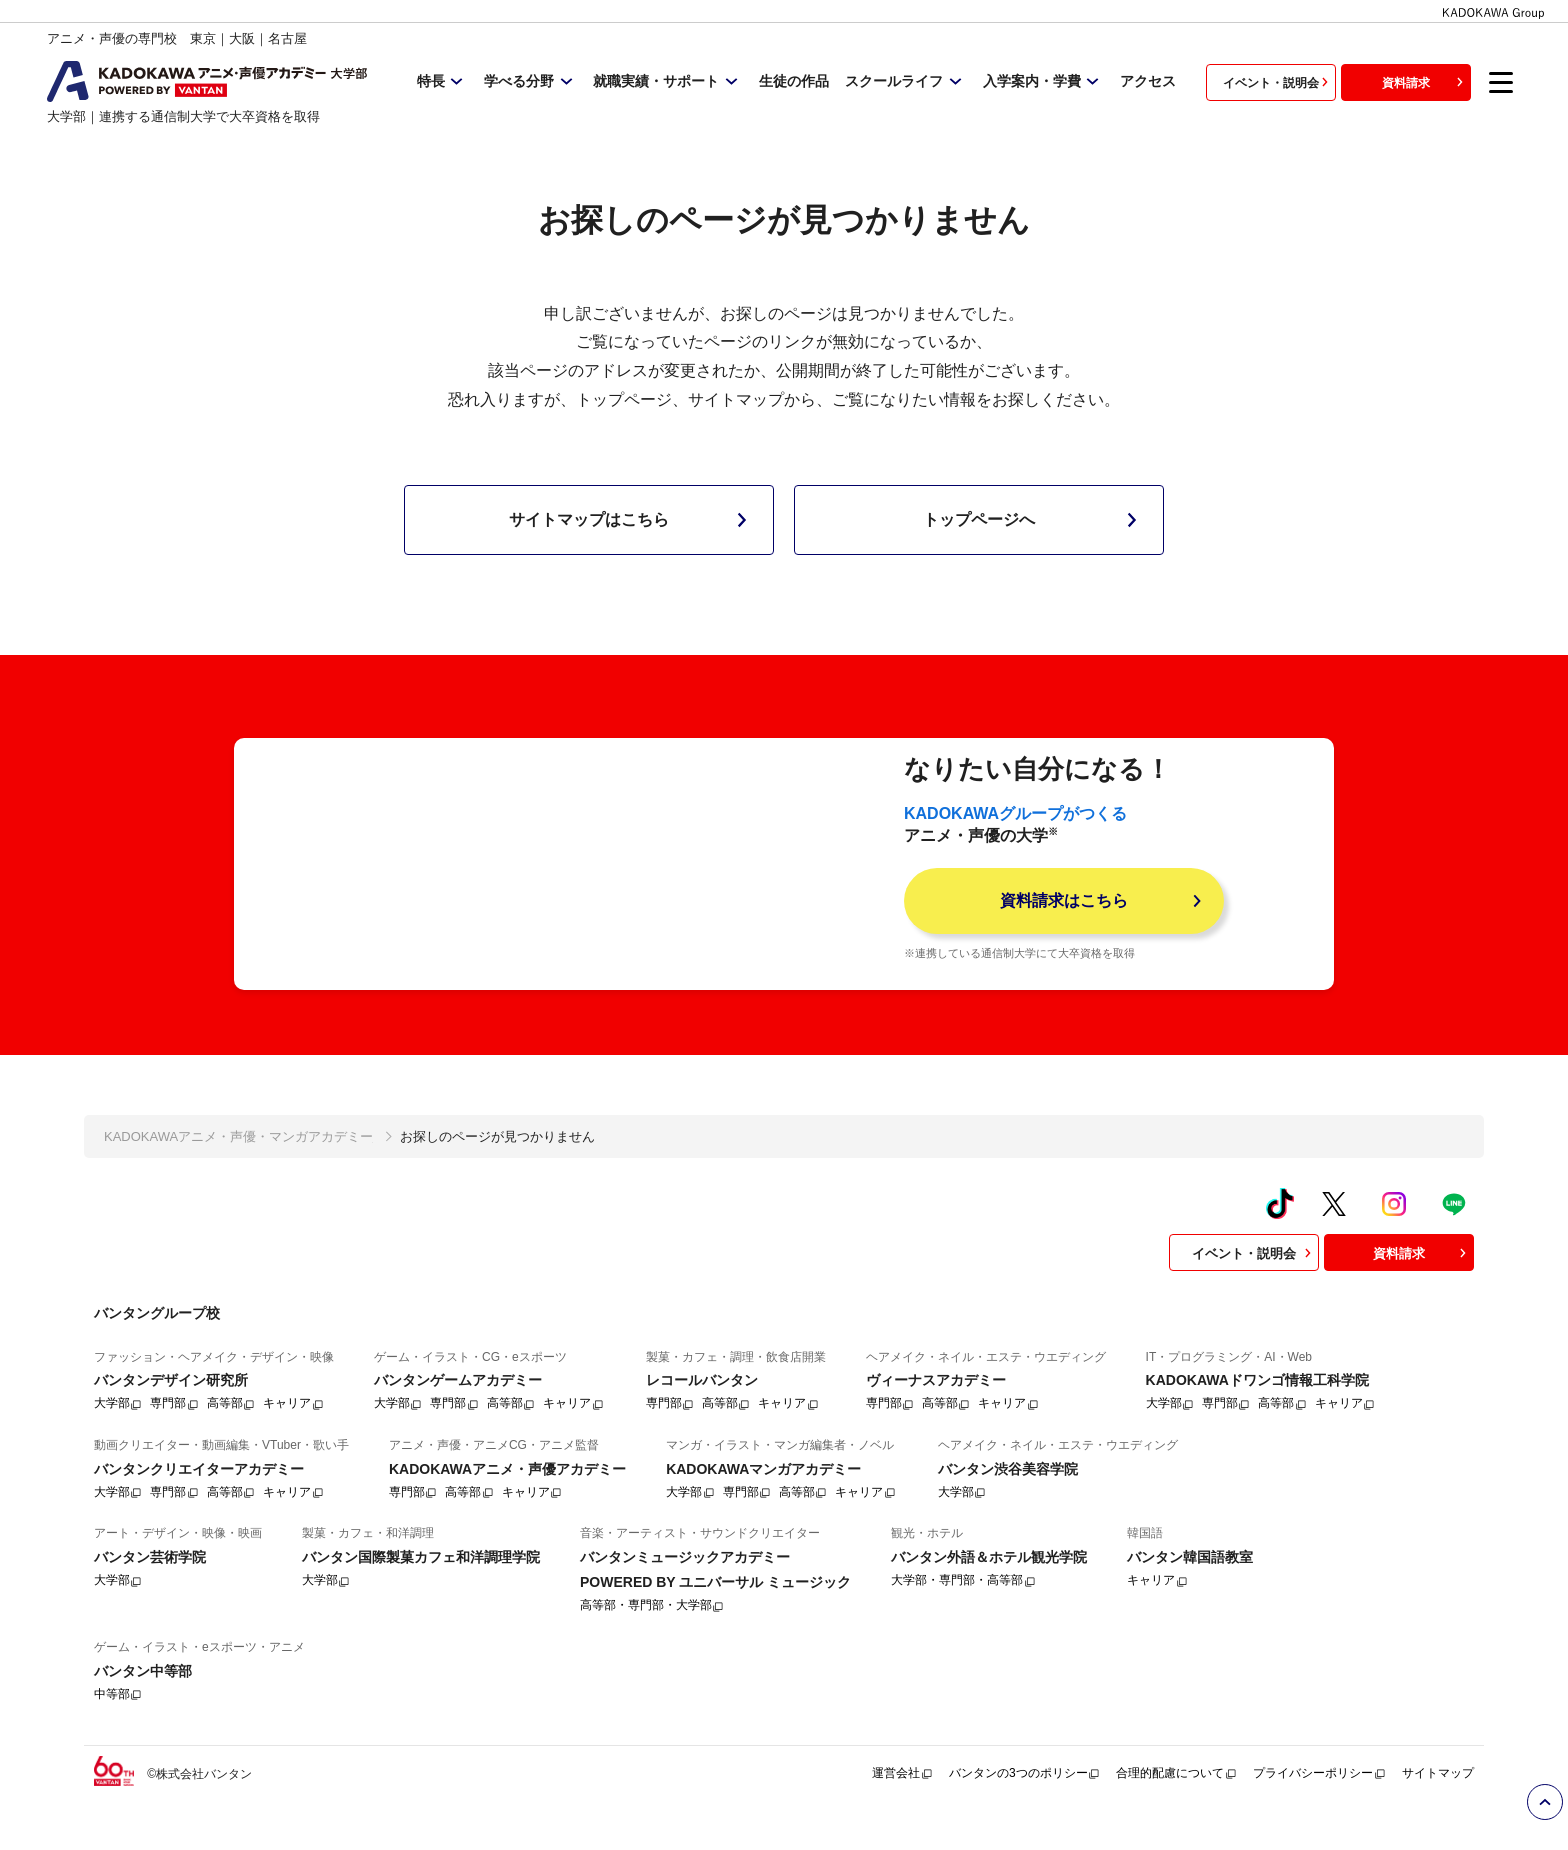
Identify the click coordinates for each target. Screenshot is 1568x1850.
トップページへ (1034, 520)
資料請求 (1425, 82)
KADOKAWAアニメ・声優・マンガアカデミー (238, 1170)
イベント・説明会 (1278, 82)
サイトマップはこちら (632, 520)
